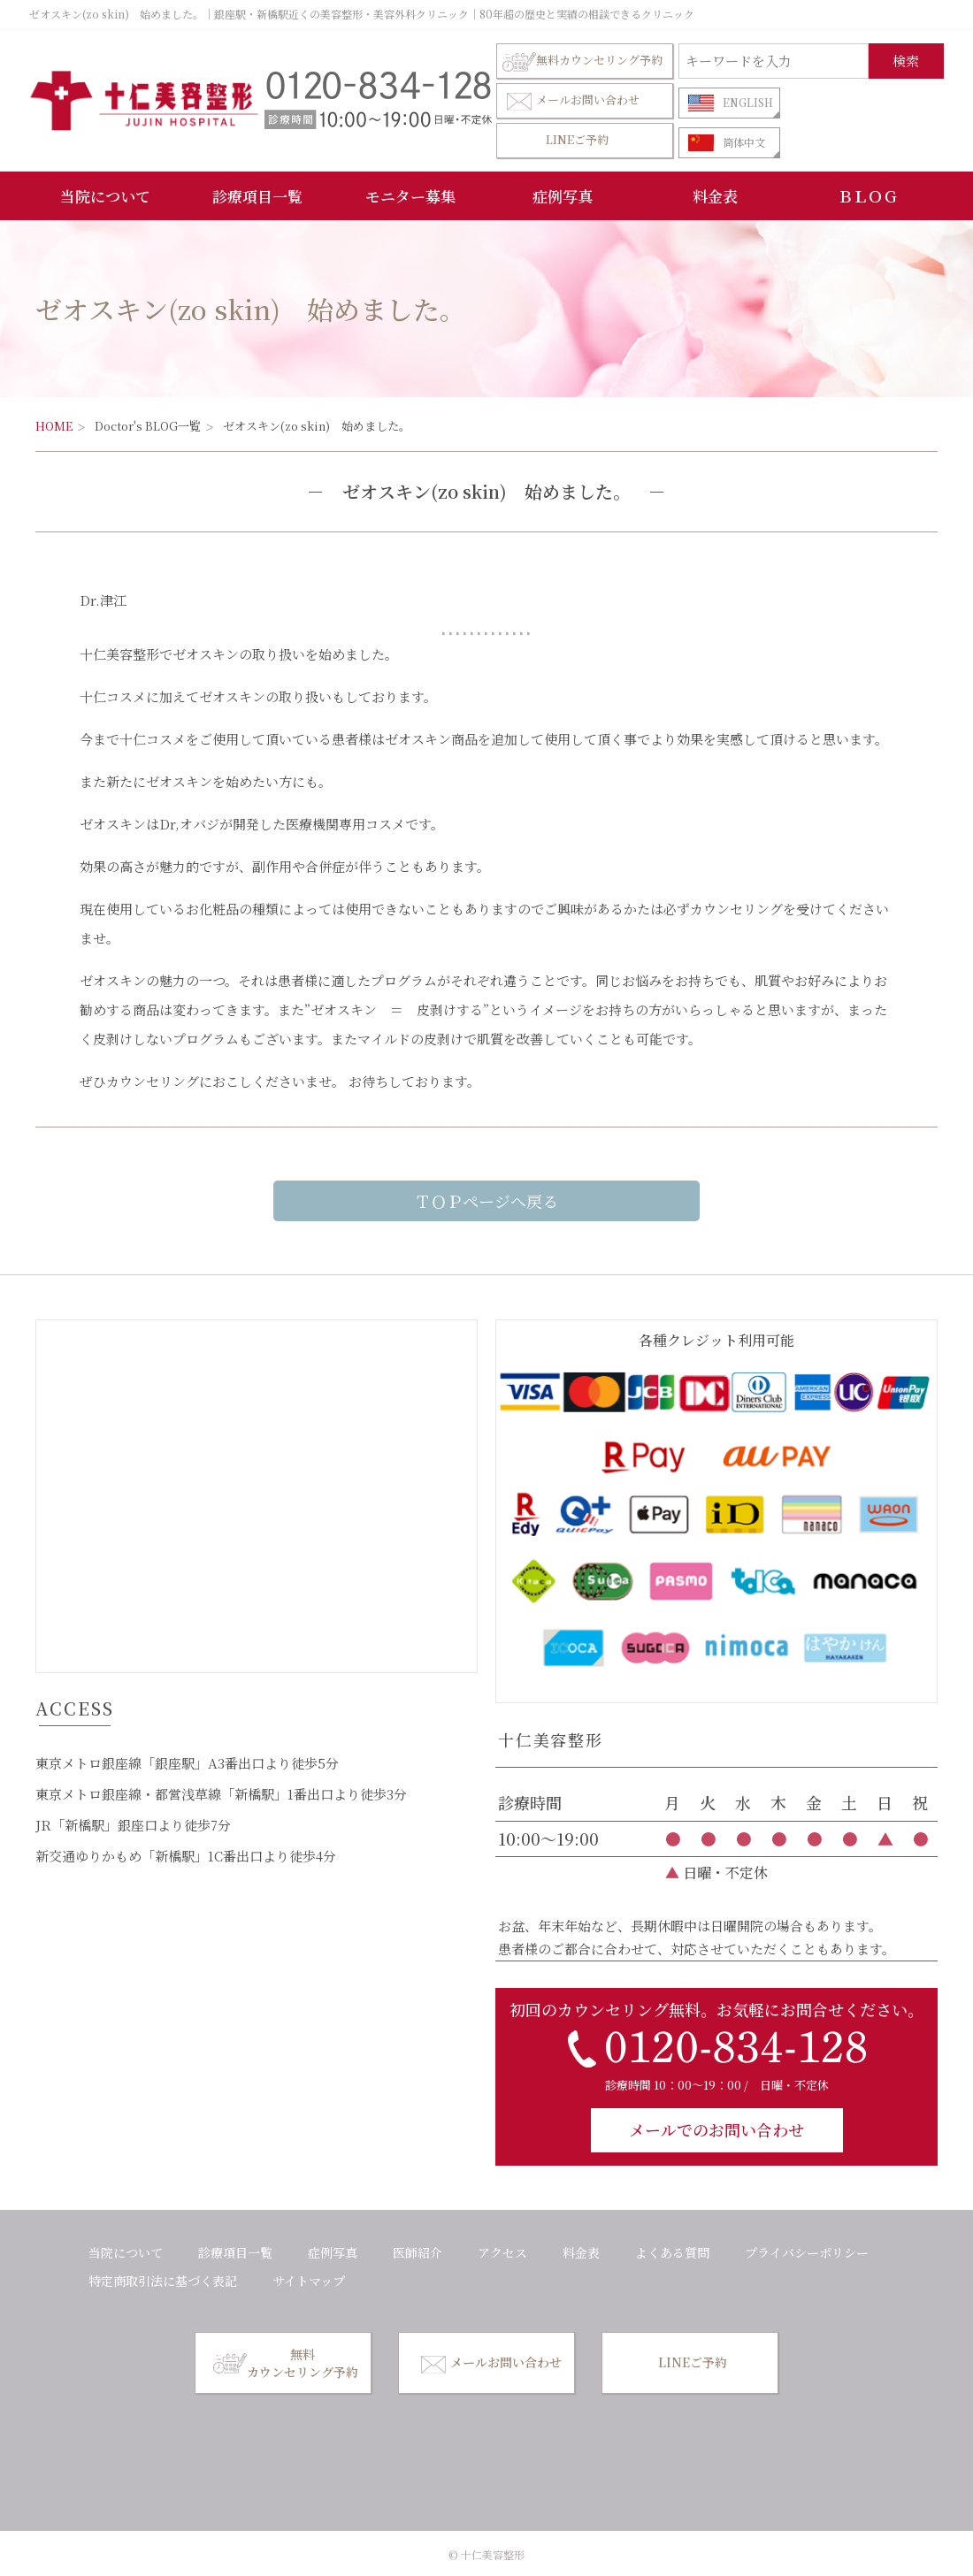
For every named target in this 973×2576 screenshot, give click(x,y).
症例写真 (562, 196)
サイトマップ (308, 2280)
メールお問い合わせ (571, 100)
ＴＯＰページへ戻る (486, 1200)
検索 (906, 60)
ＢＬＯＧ (868, 196)
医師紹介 (417, 2252)
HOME (54, 425)
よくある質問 (672, 2252)
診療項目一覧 (257, 196)
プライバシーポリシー (807, 2252)
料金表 (715, 196)
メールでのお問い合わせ (716, 2129)
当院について (105, 196)
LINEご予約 (577, 139)
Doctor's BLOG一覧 (148, 425)
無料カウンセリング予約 (582, 60)
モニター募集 (410, 196)
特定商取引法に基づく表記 (162, 2280)
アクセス (502, 2252)
